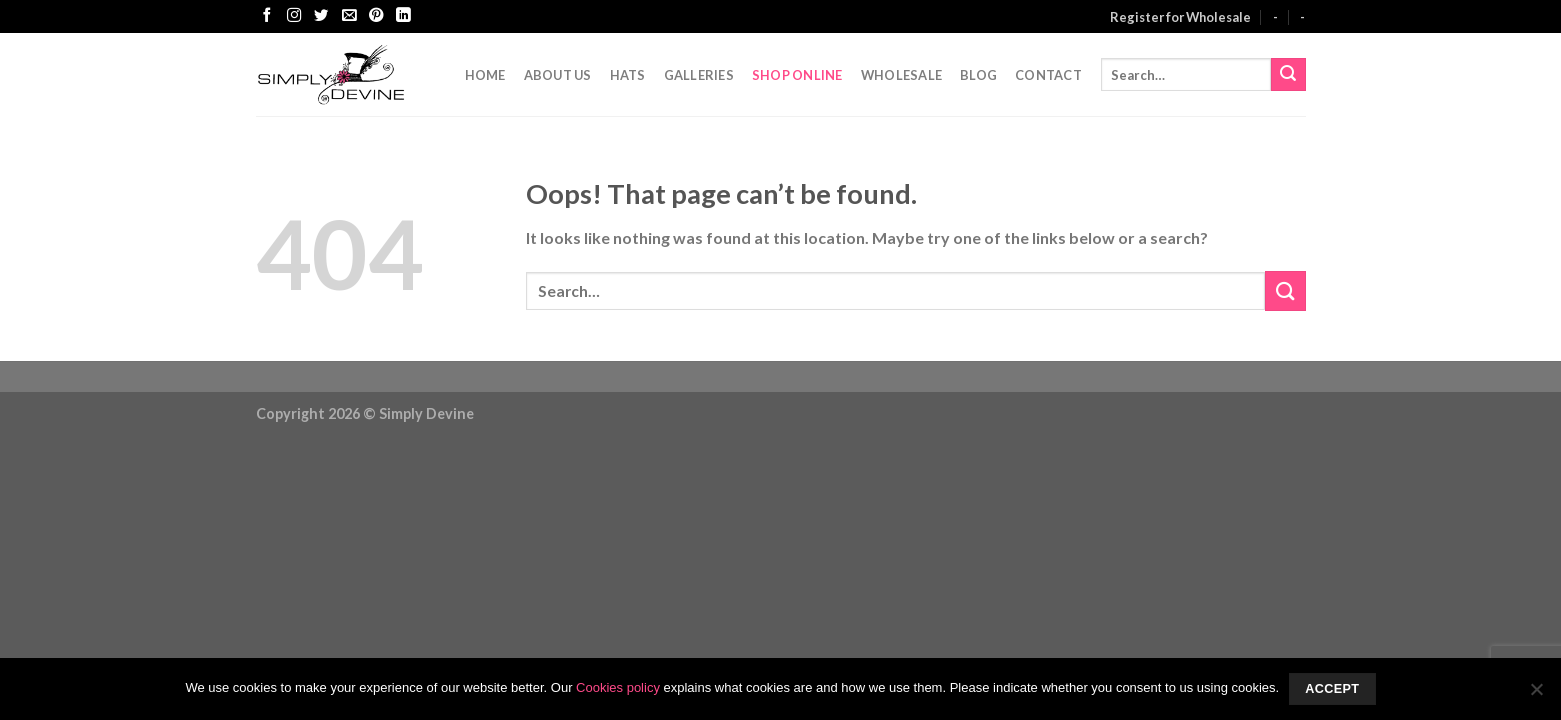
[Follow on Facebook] (267, 16)
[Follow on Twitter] (321, 16)
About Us (558, 75)
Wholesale (901, 75)
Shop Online (797, 75)
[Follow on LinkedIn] (403, 16)
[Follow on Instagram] (294, 16)
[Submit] (1288, 75)
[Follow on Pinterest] (376, 16)
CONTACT (1048, 75)
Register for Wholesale (1180, 17)
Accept (1332, 689)
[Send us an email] (349, 16)
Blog (978, 75)
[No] (1536, 695)
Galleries (699, 75)
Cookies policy (618, 687)
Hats (628, 75)
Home (485, 75)
